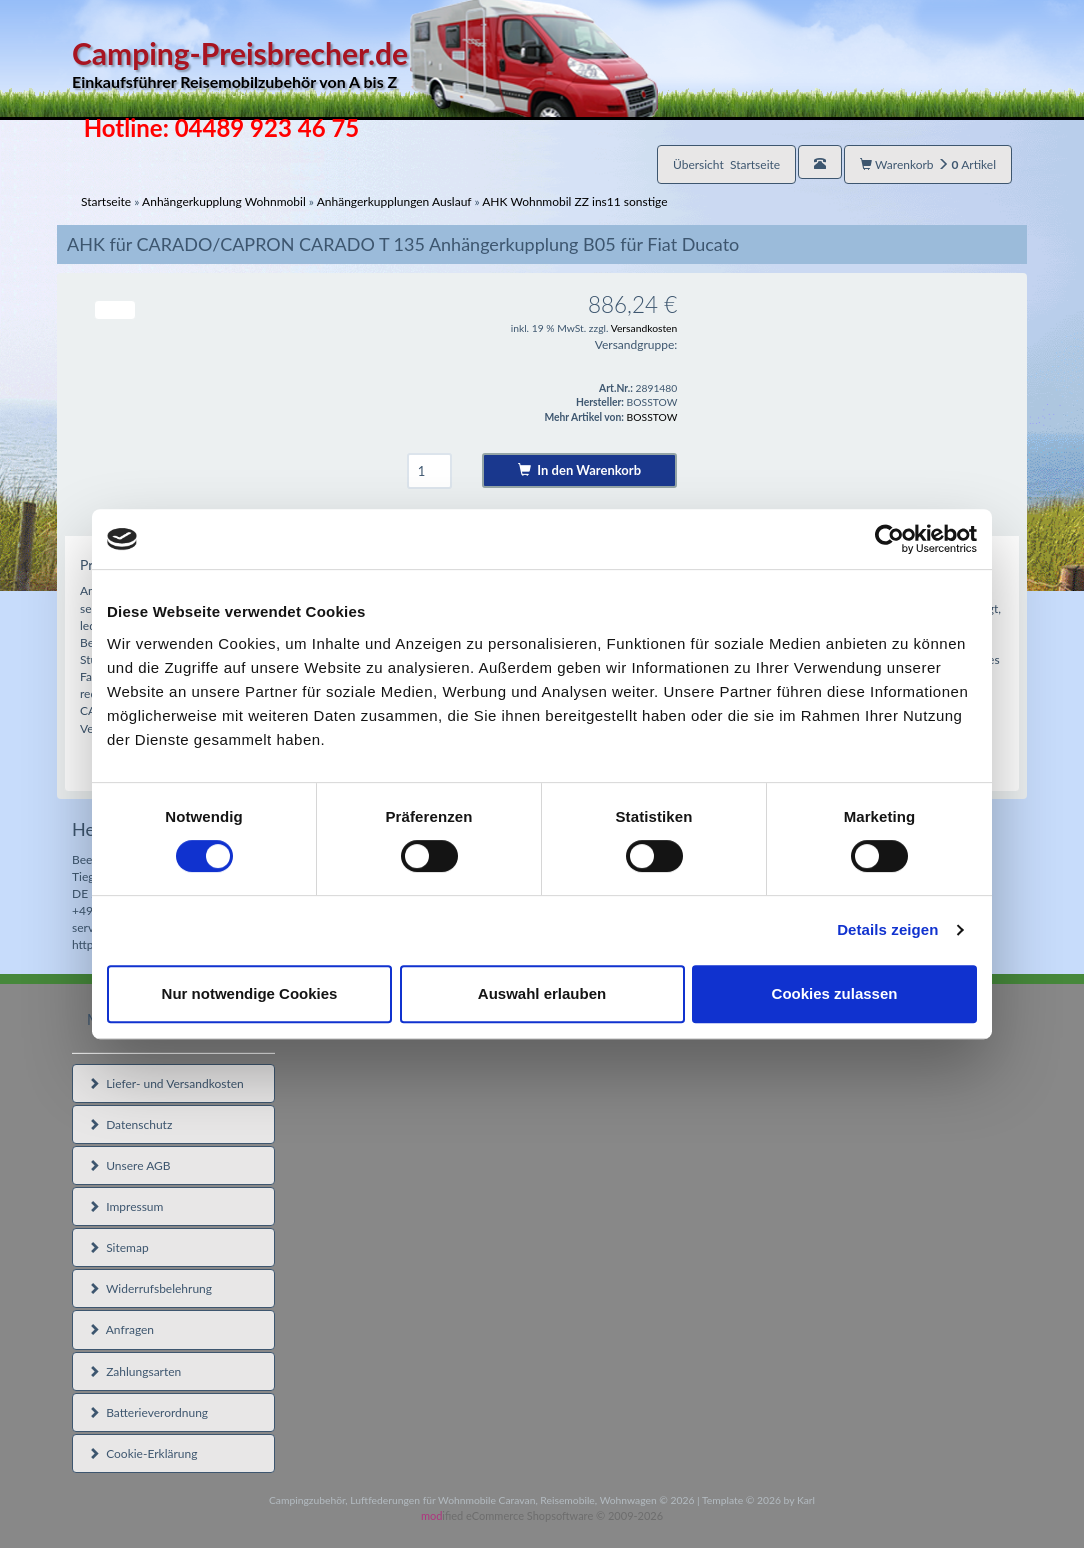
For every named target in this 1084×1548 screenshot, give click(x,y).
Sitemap (118, 1247)
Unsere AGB (129, 1165)
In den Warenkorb (579, 470)
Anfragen (121, 1329)
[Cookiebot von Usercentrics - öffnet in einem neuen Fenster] (889, 539)
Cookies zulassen (835, 993)
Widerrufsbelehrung (150, 1288)
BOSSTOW (652, 417)
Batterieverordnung (148, 1412)
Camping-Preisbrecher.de (365, 64)
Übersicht (726, 164)
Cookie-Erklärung (142, 1453)
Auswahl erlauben (542, 993)
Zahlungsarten (134, 1371)
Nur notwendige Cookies (250, 993)
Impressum (125, 1206)
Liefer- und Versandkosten (166, 1083)
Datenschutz (130, 1124)
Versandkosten (644, 328)
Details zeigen (887, 929)
